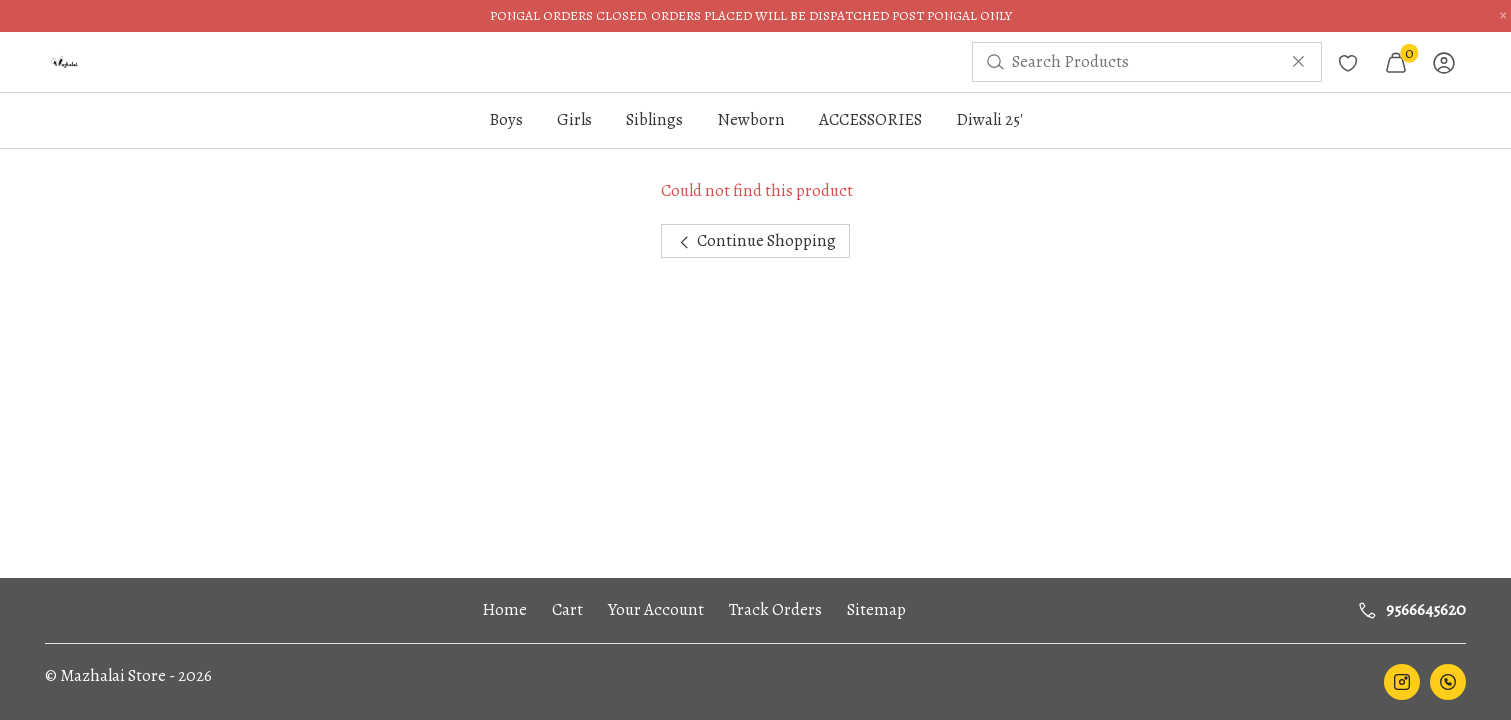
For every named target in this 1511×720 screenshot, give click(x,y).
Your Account (656, 609)
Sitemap (876, 609)
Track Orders (775, 609)
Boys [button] (506, 119)
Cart (567, 609)
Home (504, 609)
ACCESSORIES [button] (870, 119)
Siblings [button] (654, 119)
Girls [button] (574, 119)
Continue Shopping (755, 240)
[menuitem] (65, 62)
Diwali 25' (989, 119)
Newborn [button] (751, 119)
